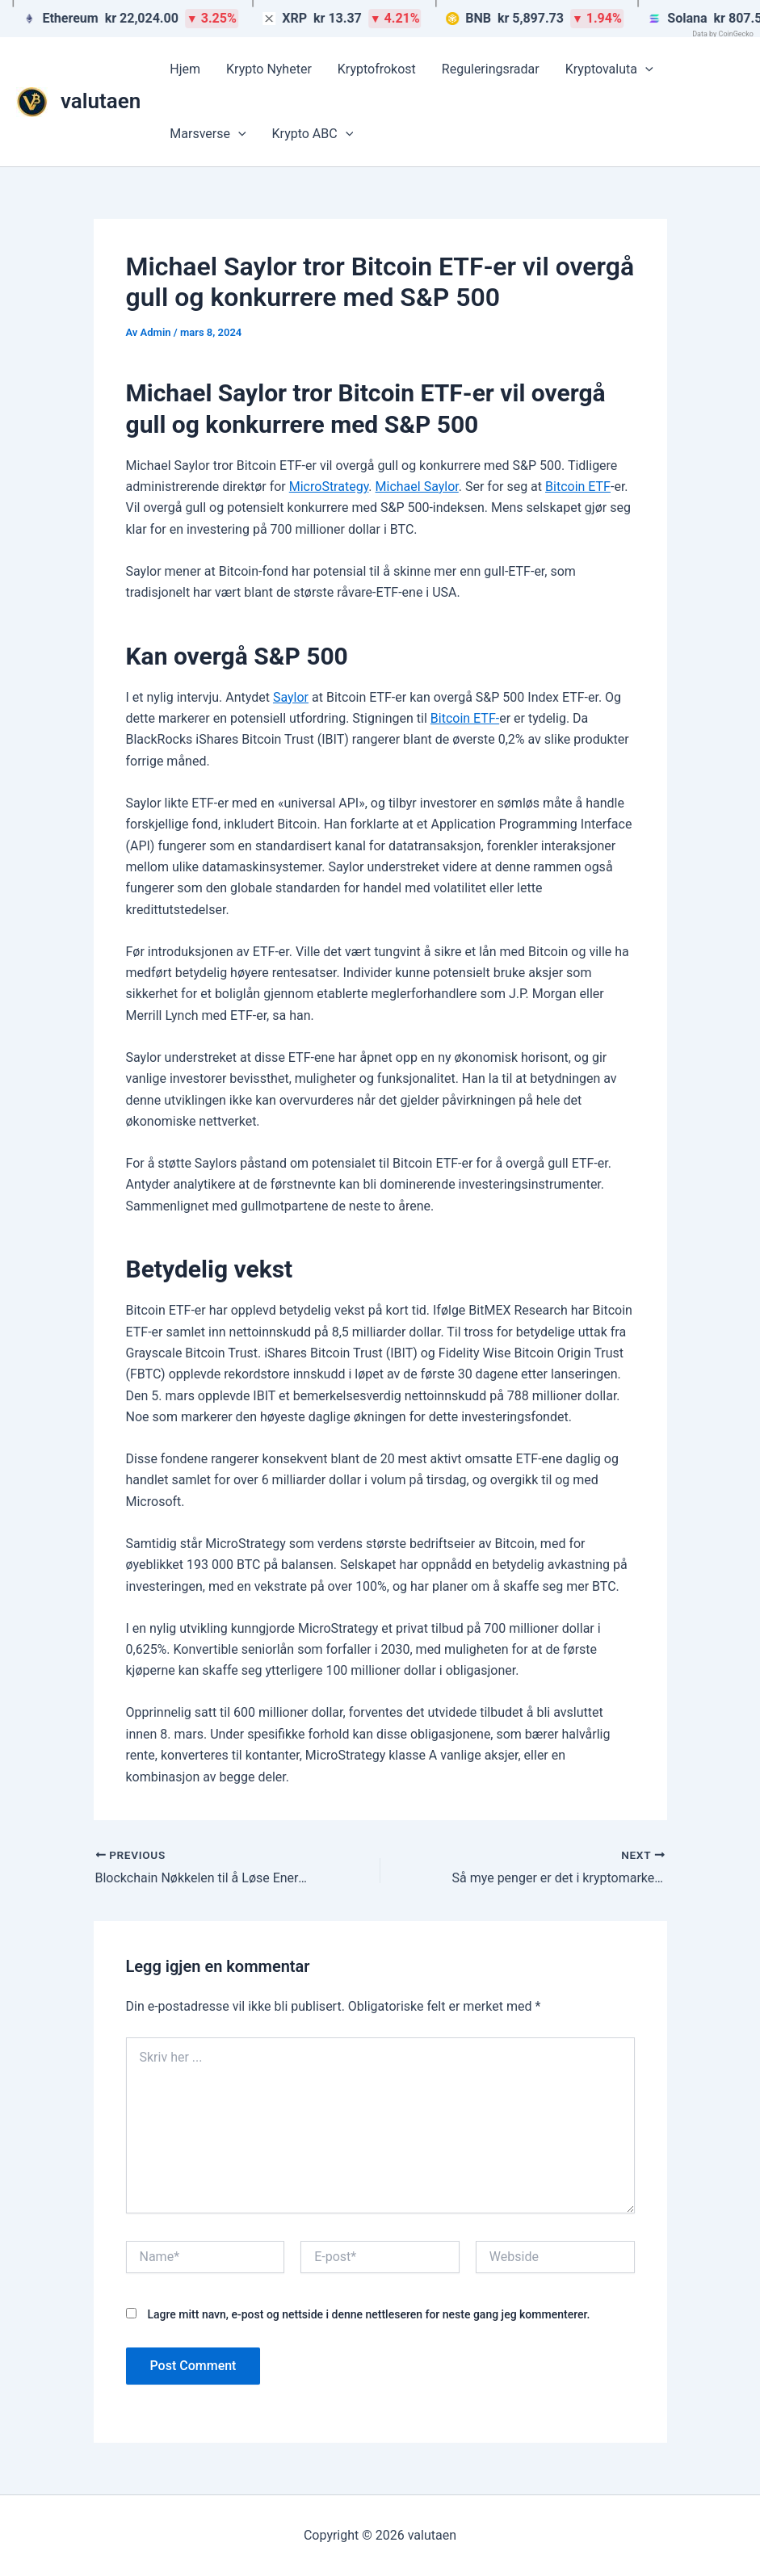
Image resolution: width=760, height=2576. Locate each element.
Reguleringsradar (491, 69)
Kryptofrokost (377, 69)
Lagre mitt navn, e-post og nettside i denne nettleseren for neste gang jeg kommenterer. (368, 2314)
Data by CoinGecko (723, 34)
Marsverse (208, 134)
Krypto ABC (313, 134)
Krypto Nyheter (269, 69)
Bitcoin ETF (578, 486)
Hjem (185, 69)
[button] (645, 69)
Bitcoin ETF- (464, 718)
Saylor (291, 697)
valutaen (101, 101)
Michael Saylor (417, 486)
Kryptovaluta (609, 69)
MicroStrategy (329, 486)
